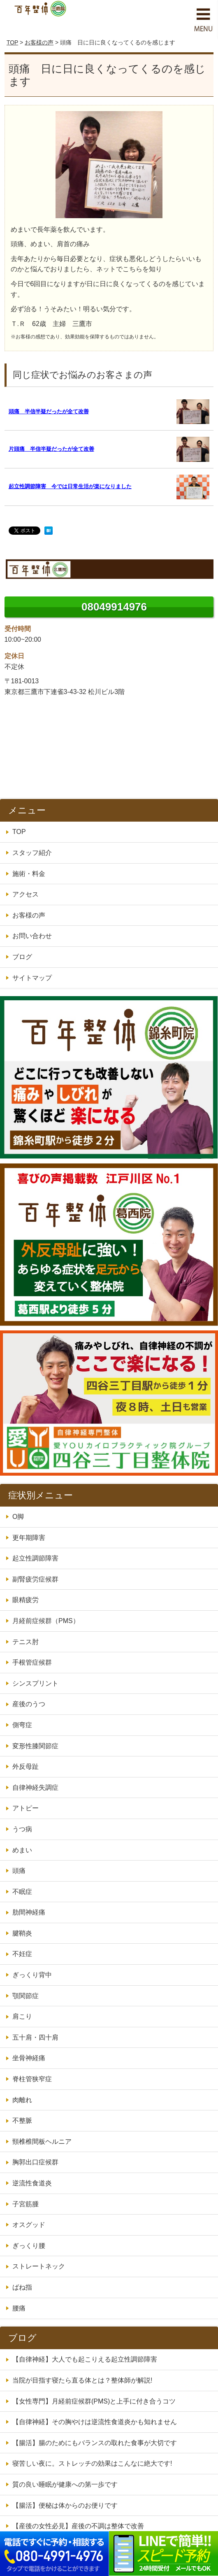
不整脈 (22, 2120)
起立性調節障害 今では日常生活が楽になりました (70, 486)
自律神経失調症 (35, 1787)
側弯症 (22, 1724)
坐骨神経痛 (28, 2057)
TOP (12, 42)
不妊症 (22, 1953)
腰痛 (19, 2308)
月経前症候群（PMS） (45, 1620)
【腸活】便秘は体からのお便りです (65, 2505)
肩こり (22, 2016)
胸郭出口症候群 (35, 2162)
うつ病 (22, 1829)
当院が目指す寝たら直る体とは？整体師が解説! (82, 2380)
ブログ (22, 956)
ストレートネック (38, 2266)
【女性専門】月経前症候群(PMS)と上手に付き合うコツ (94, 2401)
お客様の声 (39, 42)
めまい (22, 1850)
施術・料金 (28, 873)
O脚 (18, 1516)
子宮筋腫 (25, 2204)
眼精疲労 (25, 1599)
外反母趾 (25, 1766)
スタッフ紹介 (32, 852)
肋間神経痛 (28, 1912)
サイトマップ (32, 977)
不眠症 (22, 1891)
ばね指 (22, 2287)
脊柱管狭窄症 (32, 2078)
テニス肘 (25, 1641)
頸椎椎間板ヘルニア (42, 2141)
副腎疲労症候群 (35, 1579)
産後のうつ (28, 1703)
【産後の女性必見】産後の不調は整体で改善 (78, 2525)
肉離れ (22, 2099)
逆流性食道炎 (32, 2183)
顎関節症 (25, 1995)
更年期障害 (28, 1537)
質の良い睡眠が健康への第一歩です (65, 2484)
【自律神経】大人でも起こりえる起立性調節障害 (84, 2359)
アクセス (25, 894)
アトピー (25, 1808)
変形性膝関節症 (35, 1745)
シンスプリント (35, 1683)
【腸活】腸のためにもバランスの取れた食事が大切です (94, 2442)
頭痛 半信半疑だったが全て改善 (49, 411)
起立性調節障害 (35, 1558)
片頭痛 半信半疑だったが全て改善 (51, 449)
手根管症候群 (32, 1662)
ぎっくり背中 (32, 1974)
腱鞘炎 (22, 1933)
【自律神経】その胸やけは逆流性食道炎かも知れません (94, 2421)
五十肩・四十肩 (35, 2037)
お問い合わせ (32, 935)
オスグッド (28, 2224)
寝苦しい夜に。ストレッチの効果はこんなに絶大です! (92, 2463)
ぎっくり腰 (28, 2245)
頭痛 (19, 1870)
